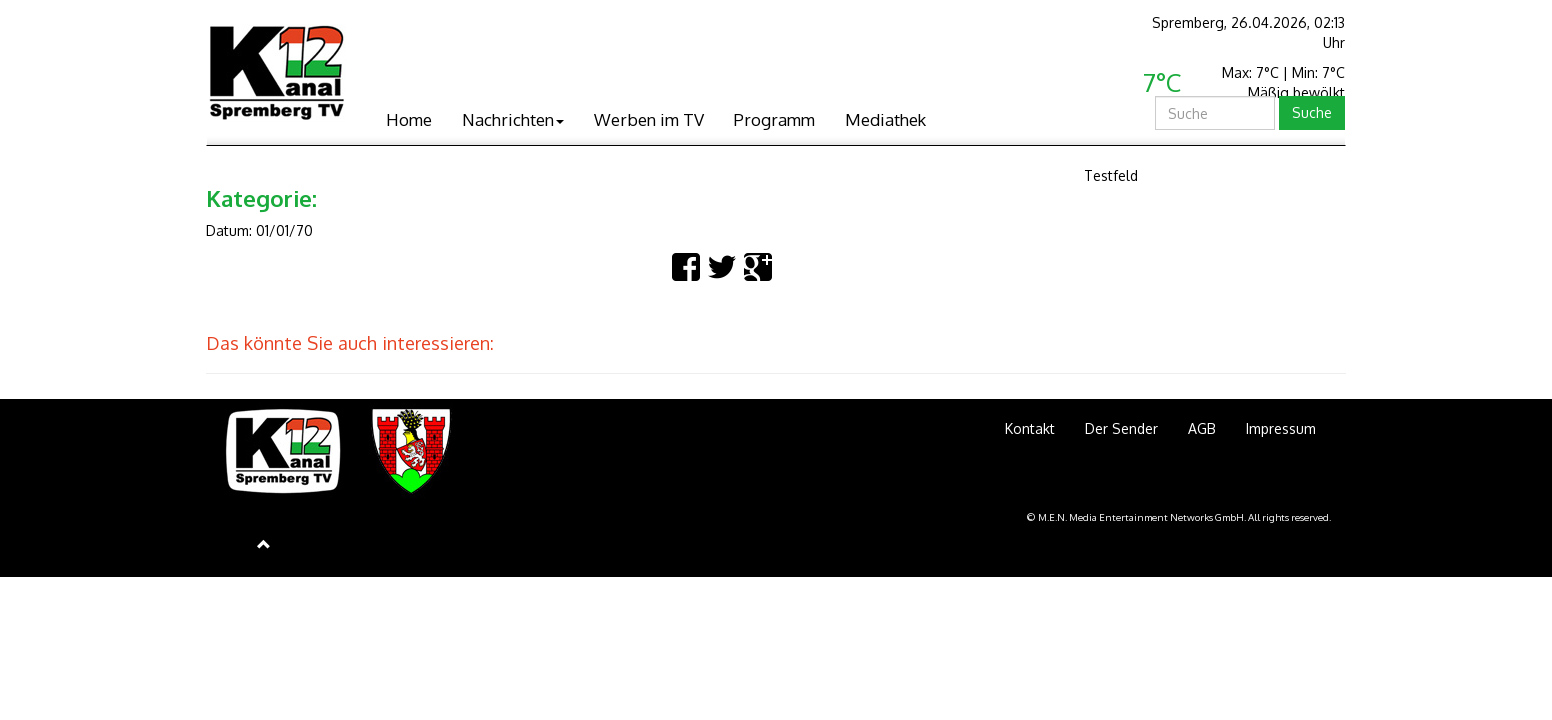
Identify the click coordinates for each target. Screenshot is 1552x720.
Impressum (1281, 428)
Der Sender (1121, 428)
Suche (1312, 112)
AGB (1202, 428)
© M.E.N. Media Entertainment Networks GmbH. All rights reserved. (1179, 517)
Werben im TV (649, 119)
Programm (774, 119)
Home (409, 119)
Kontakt (1030, 428)
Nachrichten (513, 119)
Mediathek (885, 119)
